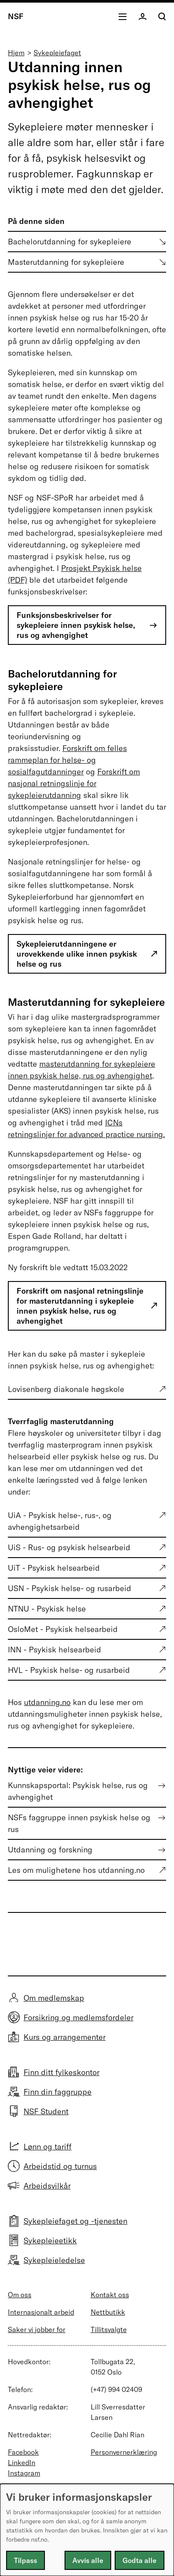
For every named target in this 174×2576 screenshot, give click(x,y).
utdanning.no (47, 1702)
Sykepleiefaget (57, 52)
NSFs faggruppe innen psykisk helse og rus (79, 1823)
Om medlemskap (54, 1998)
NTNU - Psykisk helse (47, 1609)
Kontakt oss (110, 2294)
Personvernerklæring (124, 2452)
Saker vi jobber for (36, 2329)
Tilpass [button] (25, 2560)
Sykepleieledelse (54, 2260)
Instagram (24, 2473)
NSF (16, 16)
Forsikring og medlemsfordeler (78, 2017)
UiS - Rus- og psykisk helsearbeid (69, 1547)
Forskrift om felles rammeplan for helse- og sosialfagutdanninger (67, 760)
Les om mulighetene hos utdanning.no (76, 1870)
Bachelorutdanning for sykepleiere (69, 242)
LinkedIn (21, 2462)
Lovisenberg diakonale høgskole (66, 1389)
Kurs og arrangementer (65, 2037)
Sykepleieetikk (50, 2241)
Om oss (19, 2294)
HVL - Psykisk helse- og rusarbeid (69, 1670)
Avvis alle (87, 2560)
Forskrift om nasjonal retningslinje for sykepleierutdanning (74, 783)
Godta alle (140, 2560)
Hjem (16, 52)
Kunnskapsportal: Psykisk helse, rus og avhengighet (78, 1791)
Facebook (23, 2452)
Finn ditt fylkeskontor (61, 2072)
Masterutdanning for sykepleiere (66, 262)
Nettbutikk (108, 2312)
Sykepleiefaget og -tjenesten (75, 2221)
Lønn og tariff (48, 2147)
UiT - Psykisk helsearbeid (54, 1568)
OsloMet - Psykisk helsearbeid (63, 1629)
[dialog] (87, 2530)
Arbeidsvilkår (47, 2186)
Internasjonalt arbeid (41, 2312)
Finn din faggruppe (58, 2092)
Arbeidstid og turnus (60, 2166)
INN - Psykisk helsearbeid (54, 1650)
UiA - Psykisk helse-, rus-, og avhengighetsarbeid (60, 1521)
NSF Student (46, 2111)
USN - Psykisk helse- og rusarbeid (69, 1588)
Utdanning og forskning (50, 1850)
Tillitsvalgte (109, 2329)
